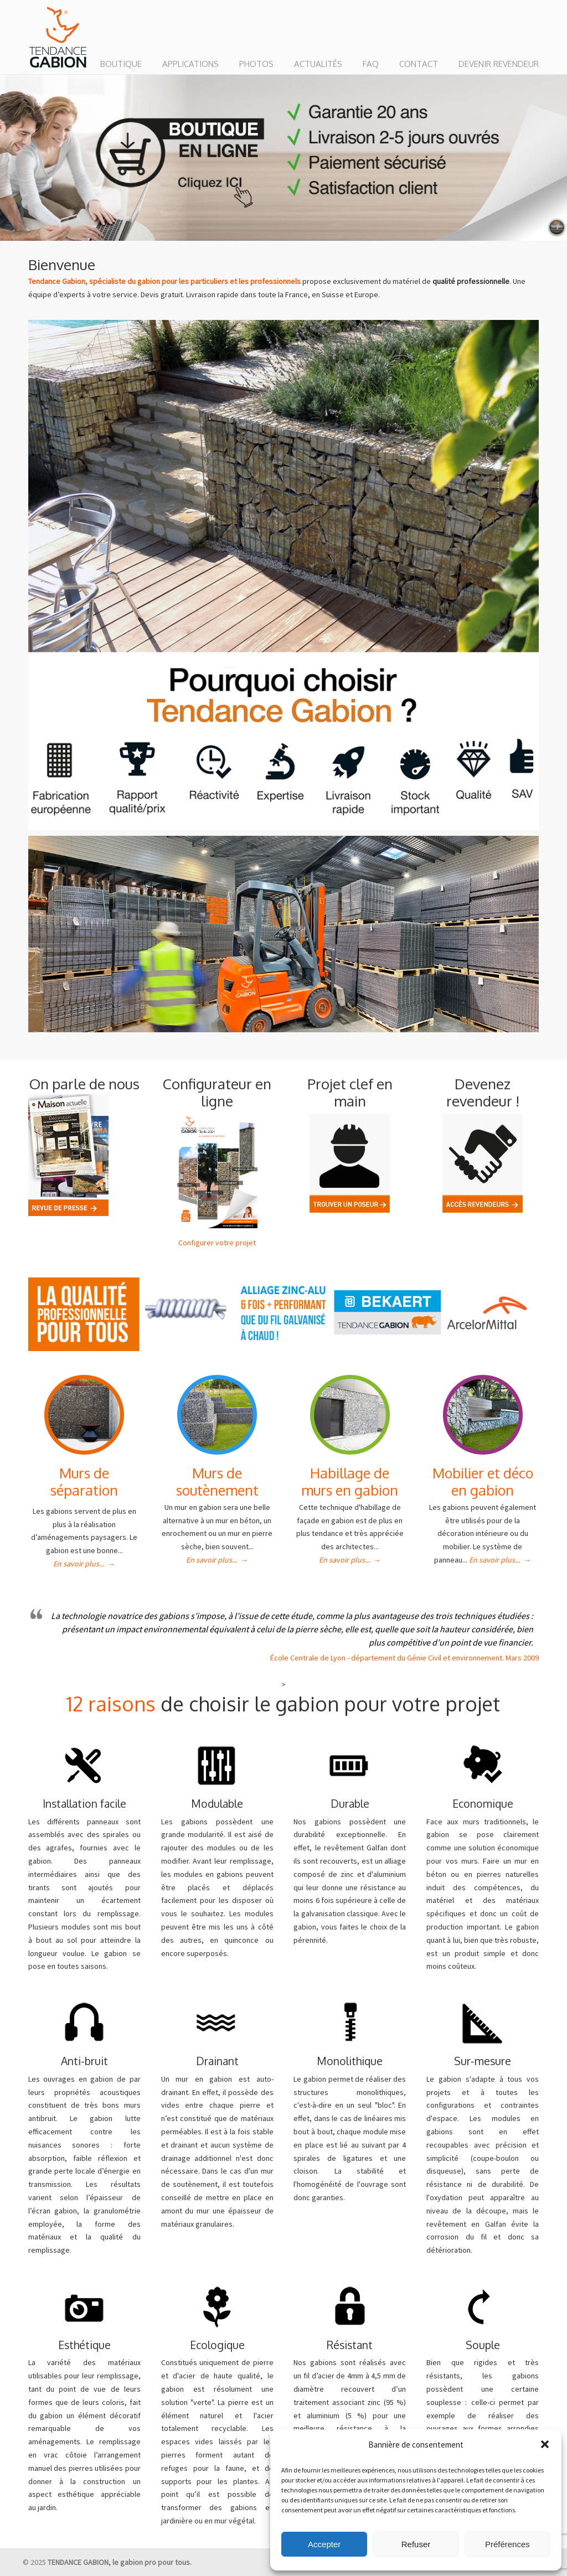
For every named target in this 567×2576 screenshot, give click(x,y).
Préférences (507, 2544)
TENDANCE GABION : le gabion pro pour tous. (58, 38)
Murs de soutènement (217, 1481)
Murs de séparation (84, 1481)
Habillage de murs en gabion (349, 1481)
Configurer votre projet (217, 1243)
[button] (544, 2444)
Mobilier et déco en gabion (482, 1481)
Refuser (416, 2544)
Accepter (324, 2544)
